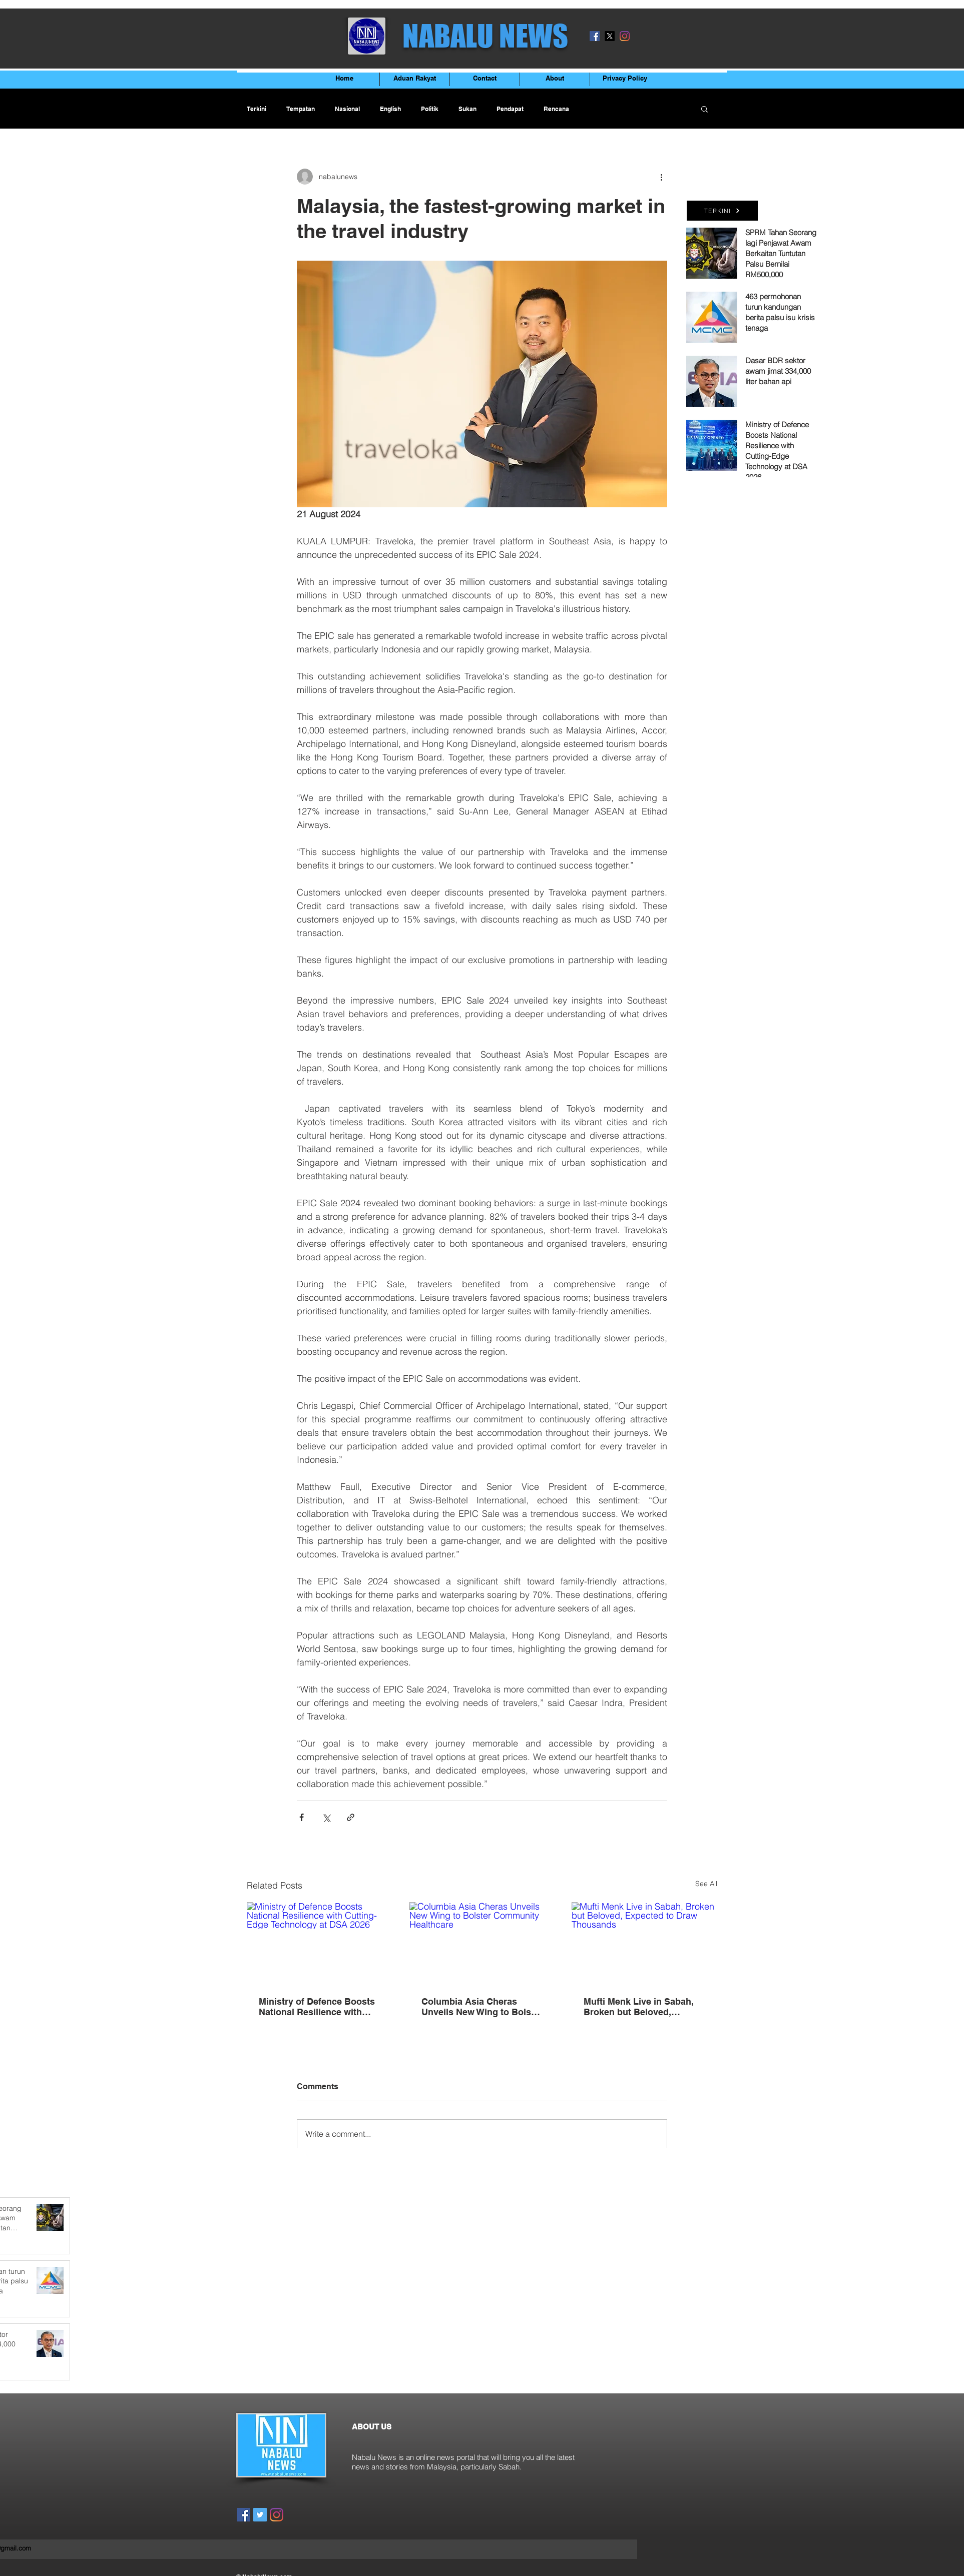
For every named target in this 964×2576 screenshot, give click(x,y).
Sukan (467, 109)
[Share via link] (350, 1817)
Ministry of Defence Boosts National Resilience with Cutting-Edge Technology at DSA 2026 (318, 2006)
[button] (704, 109)
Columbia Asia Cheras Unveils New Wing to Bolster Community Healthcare (482, 2006)
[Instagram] (625, 36)
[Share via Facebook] (301, 1817)
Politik (429, 109)
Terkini (256, 109)
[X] (610, 36)
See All (706, 1883)
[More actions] (661, 177)
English (390, 109)
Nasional (347, 109)
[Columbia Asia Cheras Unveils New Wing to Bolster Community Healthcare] (482, 1943)
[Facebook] (595, 36)
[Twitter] (260, 2514)
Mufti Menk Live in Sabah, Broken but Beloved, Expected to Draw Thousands (639, 2006)
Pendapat (510, 109)
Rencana (556, 109)
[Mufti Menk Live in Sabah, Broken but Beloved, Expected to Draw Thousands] (644, 1943)
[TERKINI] (722, 211)
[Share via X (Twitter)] (326, 1817)
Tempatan (300, 109)
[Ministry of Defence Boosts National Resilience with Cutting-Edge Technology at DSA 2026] (319, 1943)
